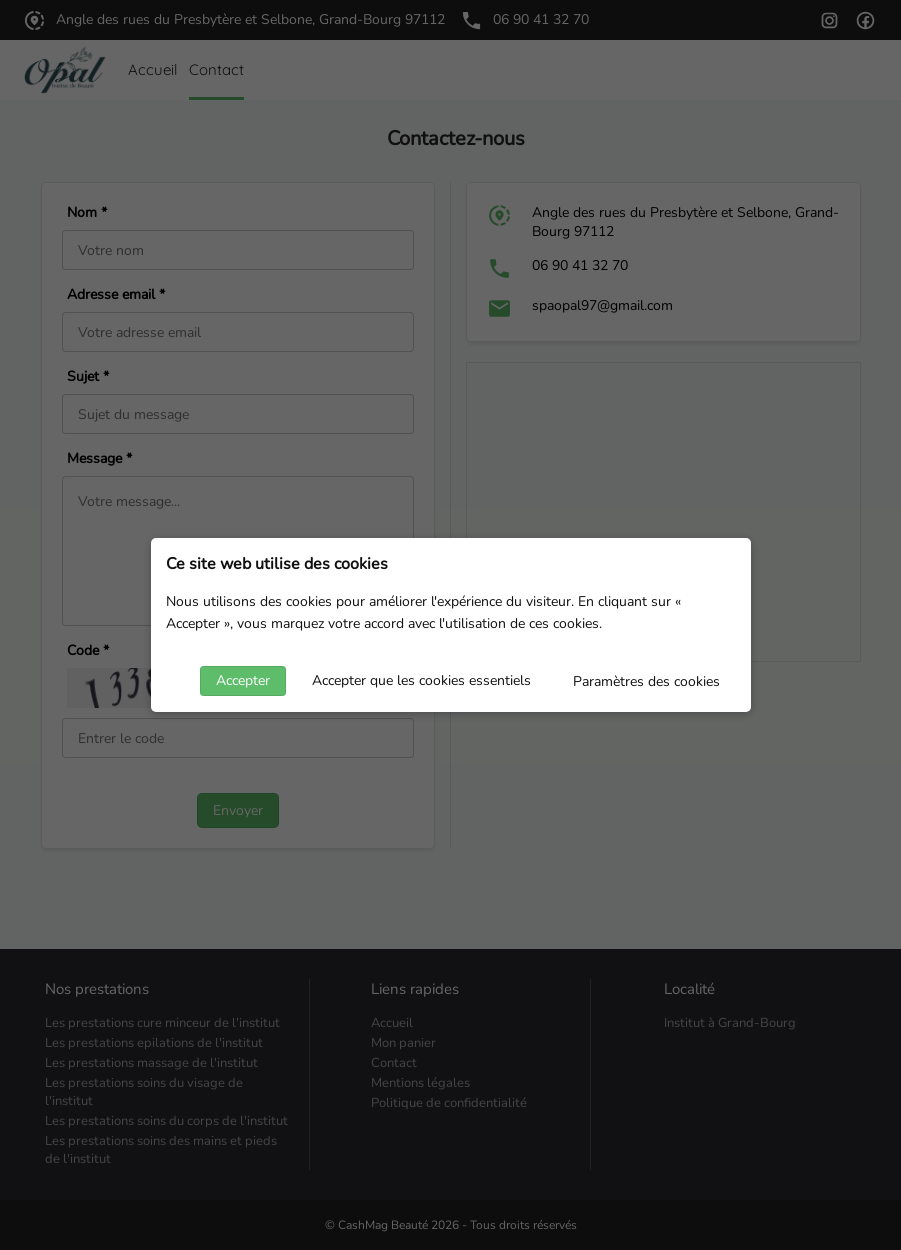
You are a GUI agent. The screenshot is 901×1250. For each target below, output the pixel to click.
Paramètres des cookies (646, 681)
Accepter (243, 680)
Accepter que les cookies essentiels (421, 680)
